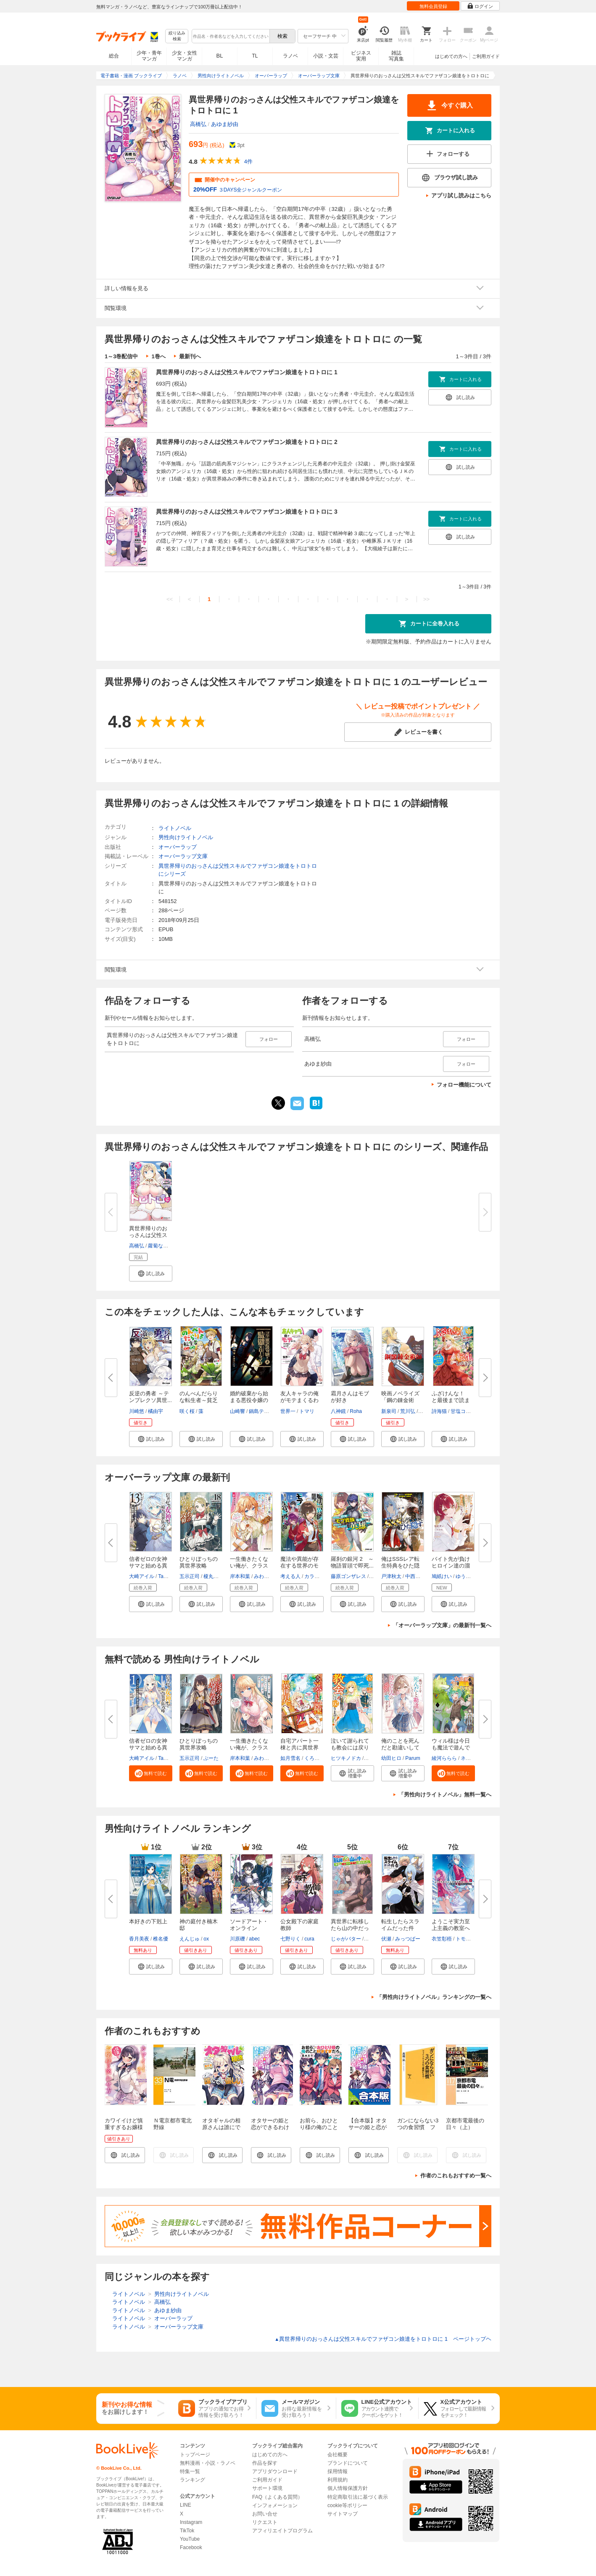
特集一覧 (190, 2471)
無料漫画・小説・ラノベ (207, 2463)
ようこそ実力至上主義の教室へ (451, 1924)
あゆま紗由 (224, 124)
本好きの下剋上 (148, 1921)
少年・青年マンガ (149, 56)
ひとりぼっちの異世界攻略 (198, 1744)
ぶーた (211, 1758)
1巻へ (158, 356)
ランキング (192, 2480)
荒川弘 (407, 1411)
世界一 (287, 1411)
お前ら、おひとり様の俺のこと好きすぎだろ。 (319, 2127)
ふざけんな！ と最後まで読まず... (451, 1400)
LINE (185, 2505)
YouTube (190, 2539)
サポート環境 (267, 2488)
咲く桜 (187, 1411)
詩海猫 (439, 1411)
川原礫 (237, 1939)
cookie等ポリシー (347, 2505)
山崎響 (237, 1411)
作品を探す (264, 2463)
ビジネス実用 (361, 56)
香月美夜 (139, 1939)
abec (254, 1939)
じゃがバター (346, 1939)
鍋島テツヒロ (264, 1411)
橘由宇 (155, 1411)
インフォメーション (275, 2505)
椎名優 (160, 1939)
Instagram (191, 2522)
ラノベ (290, 56)
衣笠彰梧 (442, 1939)
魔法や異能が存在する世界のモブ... (299, 1566)
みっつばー (407, 1939)
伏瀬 (386, 1939)
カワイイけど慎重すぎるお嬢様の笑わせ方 (124, 2127)
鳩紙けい (442, 1576)
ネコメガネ (473, 1758)
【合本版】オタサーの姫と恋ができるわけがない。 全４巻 (367, 2130)
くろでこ (314, 1758)
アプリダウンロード (275, 2471)
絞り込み (177, 36)
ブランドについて (347, 2463)
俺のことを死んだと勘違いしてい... (400, 1747)
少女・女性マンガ (184, 56)
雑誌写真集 (396, 56)
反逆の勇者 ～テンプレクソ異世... (150, 1396)
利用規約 (337, 2480)
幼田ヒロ (391, 1758)
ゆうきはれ (468, 1576)
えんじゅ (189, 1939)
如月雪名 (290, 1758)
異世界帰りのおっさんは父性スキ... (148, 1235)
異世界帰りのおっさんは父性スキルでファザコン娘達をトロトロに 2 (247, 442)
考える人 (290, 1576)
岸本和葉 (240, 1576)
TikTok (187, 2531)
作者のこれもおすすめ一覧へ (455, 2175)
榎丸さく (213, 1576)
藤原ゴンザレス (348, 1576)
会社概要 (337, 2455)
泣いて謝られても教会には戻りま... (350, 1747)
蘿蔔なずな (160, 1246)
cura (309, 1939)
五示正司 (189, 1576)
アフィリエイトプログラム (282, 2531)
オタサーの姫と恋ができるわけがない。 (270, 2127)
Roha (356, 1411)
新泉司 (388, 1411)
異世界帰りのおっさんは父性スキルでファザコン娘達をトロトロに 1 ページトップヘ (382, 2339)
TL (255, 56)
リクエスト (264, 2522)
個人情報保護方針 (347, 2488)
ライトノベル (174, 828)
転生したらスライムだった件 (400, 1924)
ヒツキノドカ (346, 1758)
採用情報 (337, 2471)
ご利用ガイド (486, 56)
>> (426, 599)
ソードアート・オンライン (249, 1924)
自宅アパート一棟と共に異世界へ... (299, 1747)
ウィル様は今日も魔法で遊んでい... (451, 1747)
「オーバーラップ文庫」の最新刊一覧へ (442, 1625)
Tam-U (165, 1576)
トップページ (195, 2455)
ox (206, 1939)
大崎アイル (141, 1576)
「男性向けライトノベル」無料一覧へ (444, 1794)
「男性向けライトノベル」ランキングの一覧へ (434, 1997)
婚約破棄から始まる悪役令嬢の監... (249, 1400)
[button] (150, 1273)
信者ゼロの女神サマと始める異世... (148, 1566)
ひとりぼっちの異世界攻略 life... (198, 1566)
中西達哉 (415, 1576)
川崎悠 (136, 1411)
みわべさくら (269, 1576)
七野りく (290, 1939)
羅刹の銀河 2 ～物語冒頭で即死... (352, 1562)
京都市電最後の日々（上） (465, 2123)
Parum (412, 1758)
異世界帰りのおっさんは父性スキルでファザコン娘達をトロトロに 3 (247, 511)
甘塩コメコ (463, 1411)
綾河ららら (444, 1758)
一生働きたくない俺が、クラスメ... (249, 1566)
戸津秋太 (391, 1576)
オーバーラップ (177, 847)
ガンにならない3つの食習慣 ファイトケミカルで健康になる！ (417, 2130)
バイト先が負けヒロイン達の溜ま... (451, 1566)
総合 (114, 56)
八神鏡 (338, 1411)
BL (219, 56)
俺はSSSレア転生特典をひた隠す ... (400, 1566)
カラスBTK (316, 1576)
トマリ (306, 1411)
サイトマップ (342, 2514)
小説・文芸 (325, 56)
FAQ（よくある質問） (277, 2497)
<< (169, 599)
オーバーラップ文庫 (183, 856)
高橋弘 (198, 124)
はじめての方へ (451, 56)
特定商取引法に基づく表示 (357, 2497)
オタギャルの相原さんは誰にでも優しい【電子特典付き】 (221, 2130)
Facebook (191, 2547)
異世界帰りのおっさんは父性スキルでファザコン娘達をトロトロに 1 (247, 372)
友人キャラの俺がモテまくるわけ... (299, 1400)
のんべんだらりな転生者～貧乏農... (198, 1400)
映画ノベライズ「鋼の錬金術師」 (400, 1400)
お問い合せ (264, 2514)
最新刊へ (190, 356)
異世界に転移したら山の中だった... (350, 1928)
